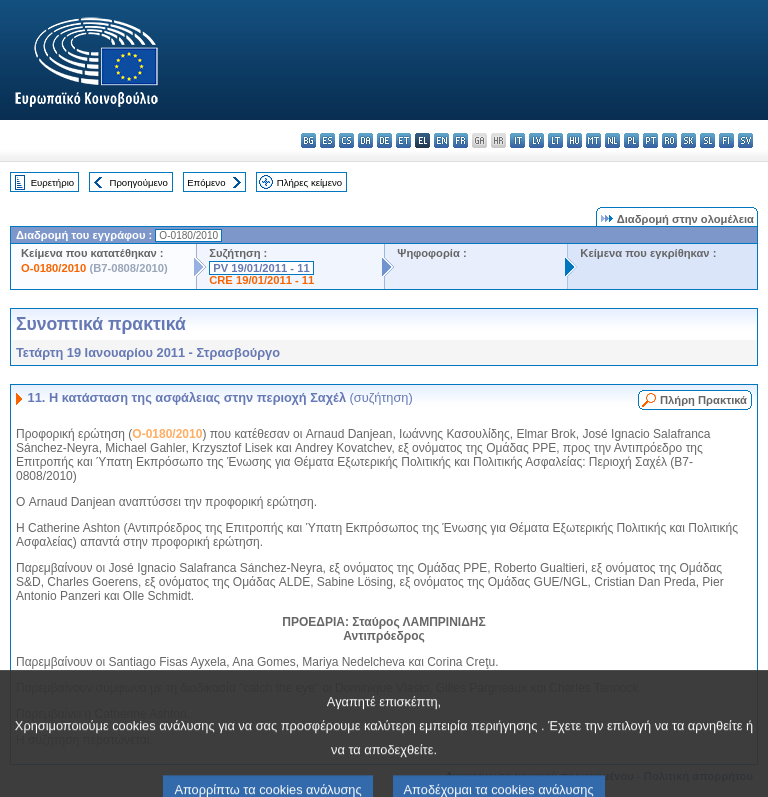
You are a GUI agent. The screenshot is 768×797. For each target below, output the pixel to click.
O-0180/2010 (53, 268)
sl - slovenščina (707, 140)
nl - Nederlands (612, 140)
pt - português (650, 140)
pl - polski (631, 140)
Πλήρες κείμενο (309, 182)
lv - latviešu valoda (536, 140)
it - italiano (517, 140)
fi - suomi (726, 140)
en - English (441, 140)
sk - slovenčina (688, 140)
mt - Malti (593, 140)
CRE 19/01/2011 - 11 (261, 280)
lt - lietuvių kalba (555, 140)
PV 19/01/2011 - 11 (261, 268)
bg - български (308, 140)
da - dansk (365, 140)
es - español (327, 140)
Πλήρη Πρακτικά (703, 400)
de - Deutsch (384, 140)
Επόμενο (206, 182)
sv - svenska (745, 140)
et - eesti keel (403, 140)
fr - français (460, 140)
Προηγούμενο (138, 182)
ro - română (669, 140)
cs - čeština (346, 140)
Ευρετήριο (52, 182)
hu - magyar (574, 140)
